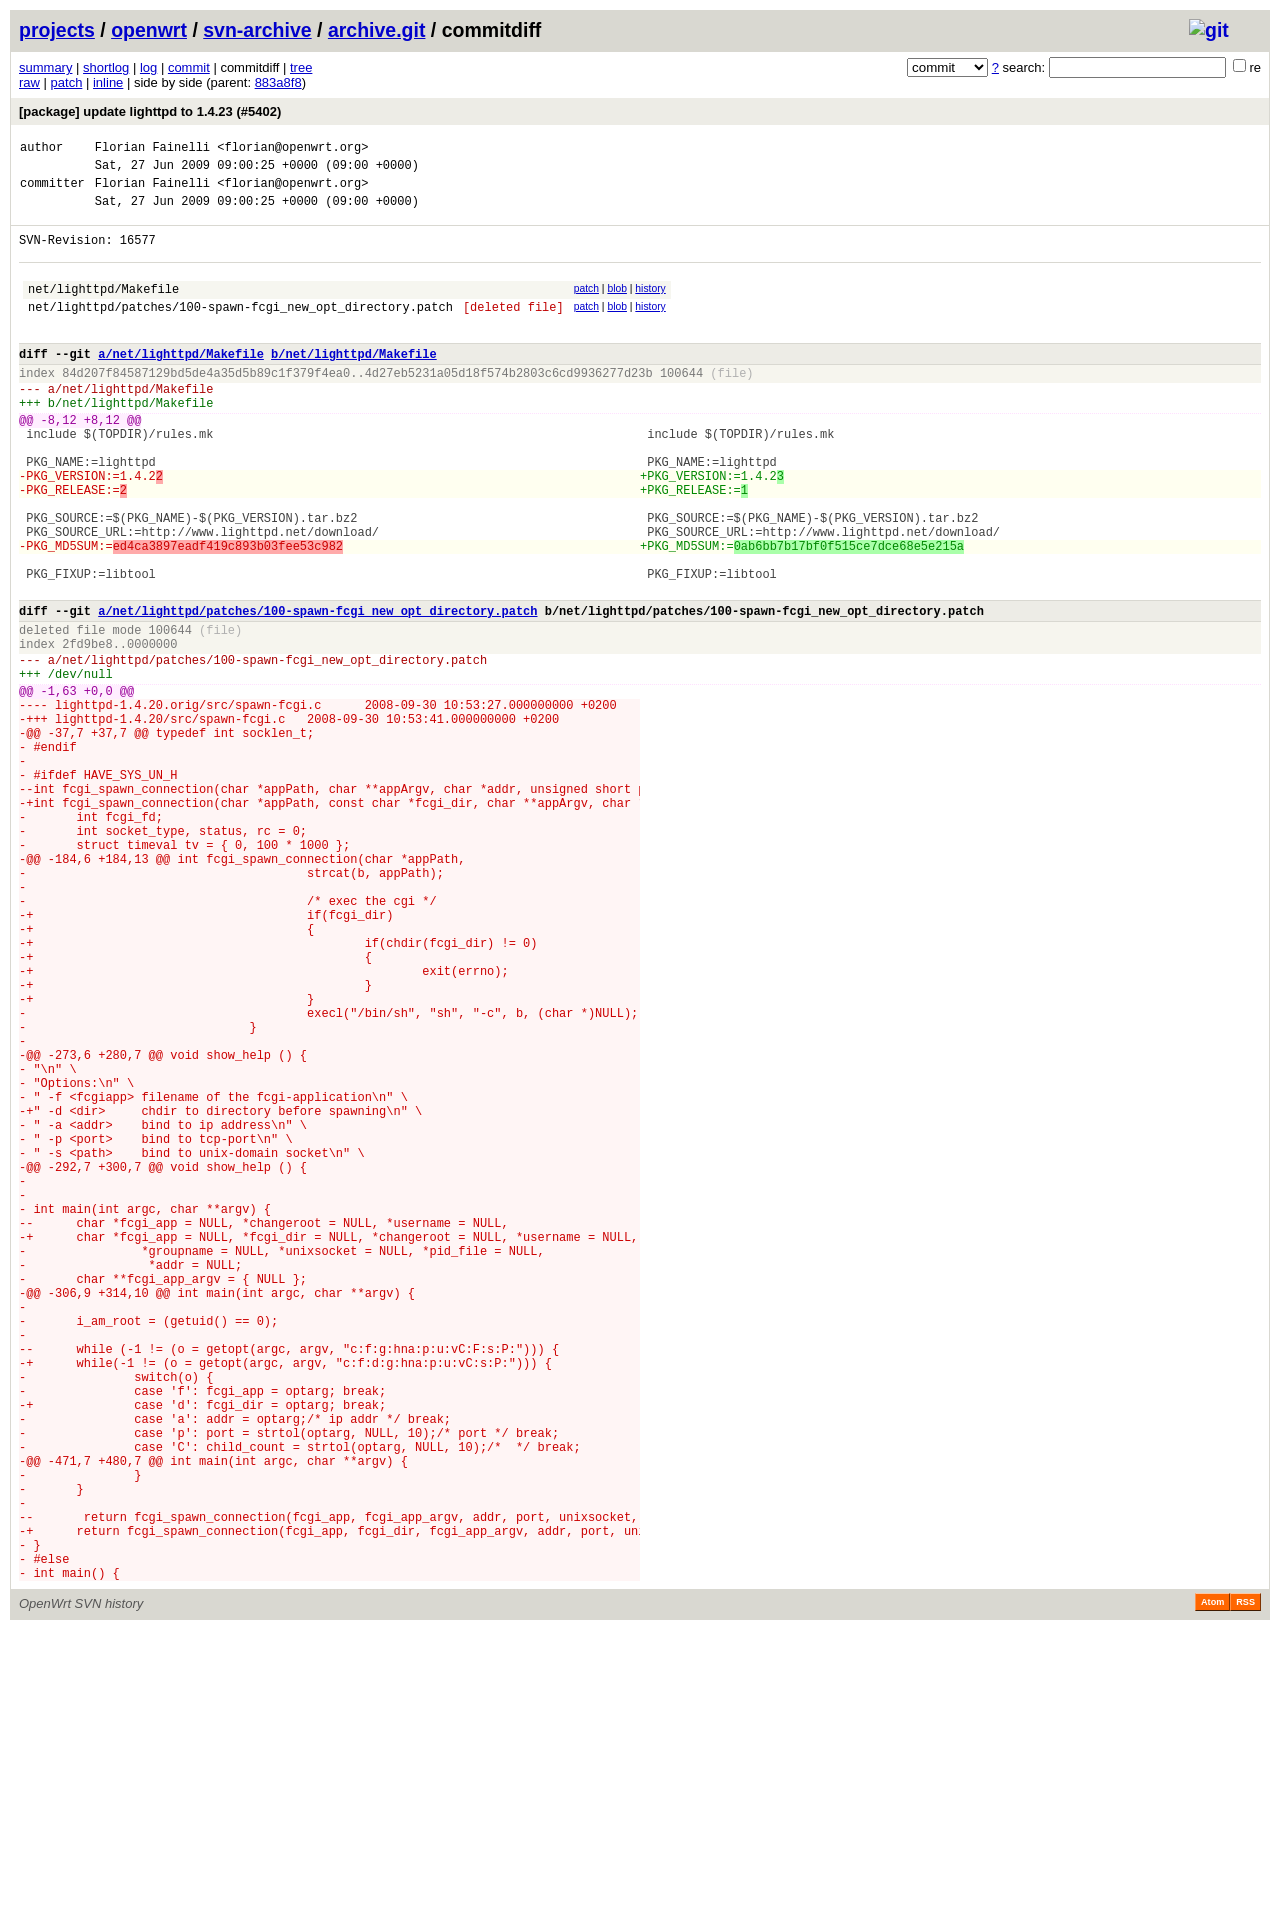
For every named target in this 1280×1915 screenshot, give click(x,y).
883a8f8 (278, 82)
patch (67, 82)
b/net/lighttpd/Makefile (354, 383)
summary (45, 67)
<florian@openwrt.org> (292, 149)
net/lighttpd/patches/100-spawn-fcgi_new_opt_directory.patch (240, 330)
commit (189, 67)
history (650, 306)
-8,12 (59, 461)
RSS (1245, 1887)
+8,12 (102, 461)
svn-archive (257, 30)
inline (108, 82)
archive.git (377, 30)
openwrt (149, 30)
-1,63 (59, 786)
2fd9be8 (87, 730)
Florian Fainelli (152, 149)
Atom (1212, 1887)
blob (617, 306)
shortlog (106, 67)
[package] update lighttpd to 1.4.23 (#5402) (150, 111)
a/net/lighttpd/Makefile (181, 383)
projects (57, 30)
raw (29, 82)
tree (301, 67)
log (148, 67)
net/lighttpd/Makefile (103, 309)
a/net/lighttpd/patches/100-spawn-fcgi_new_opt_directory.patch (317, 691)
